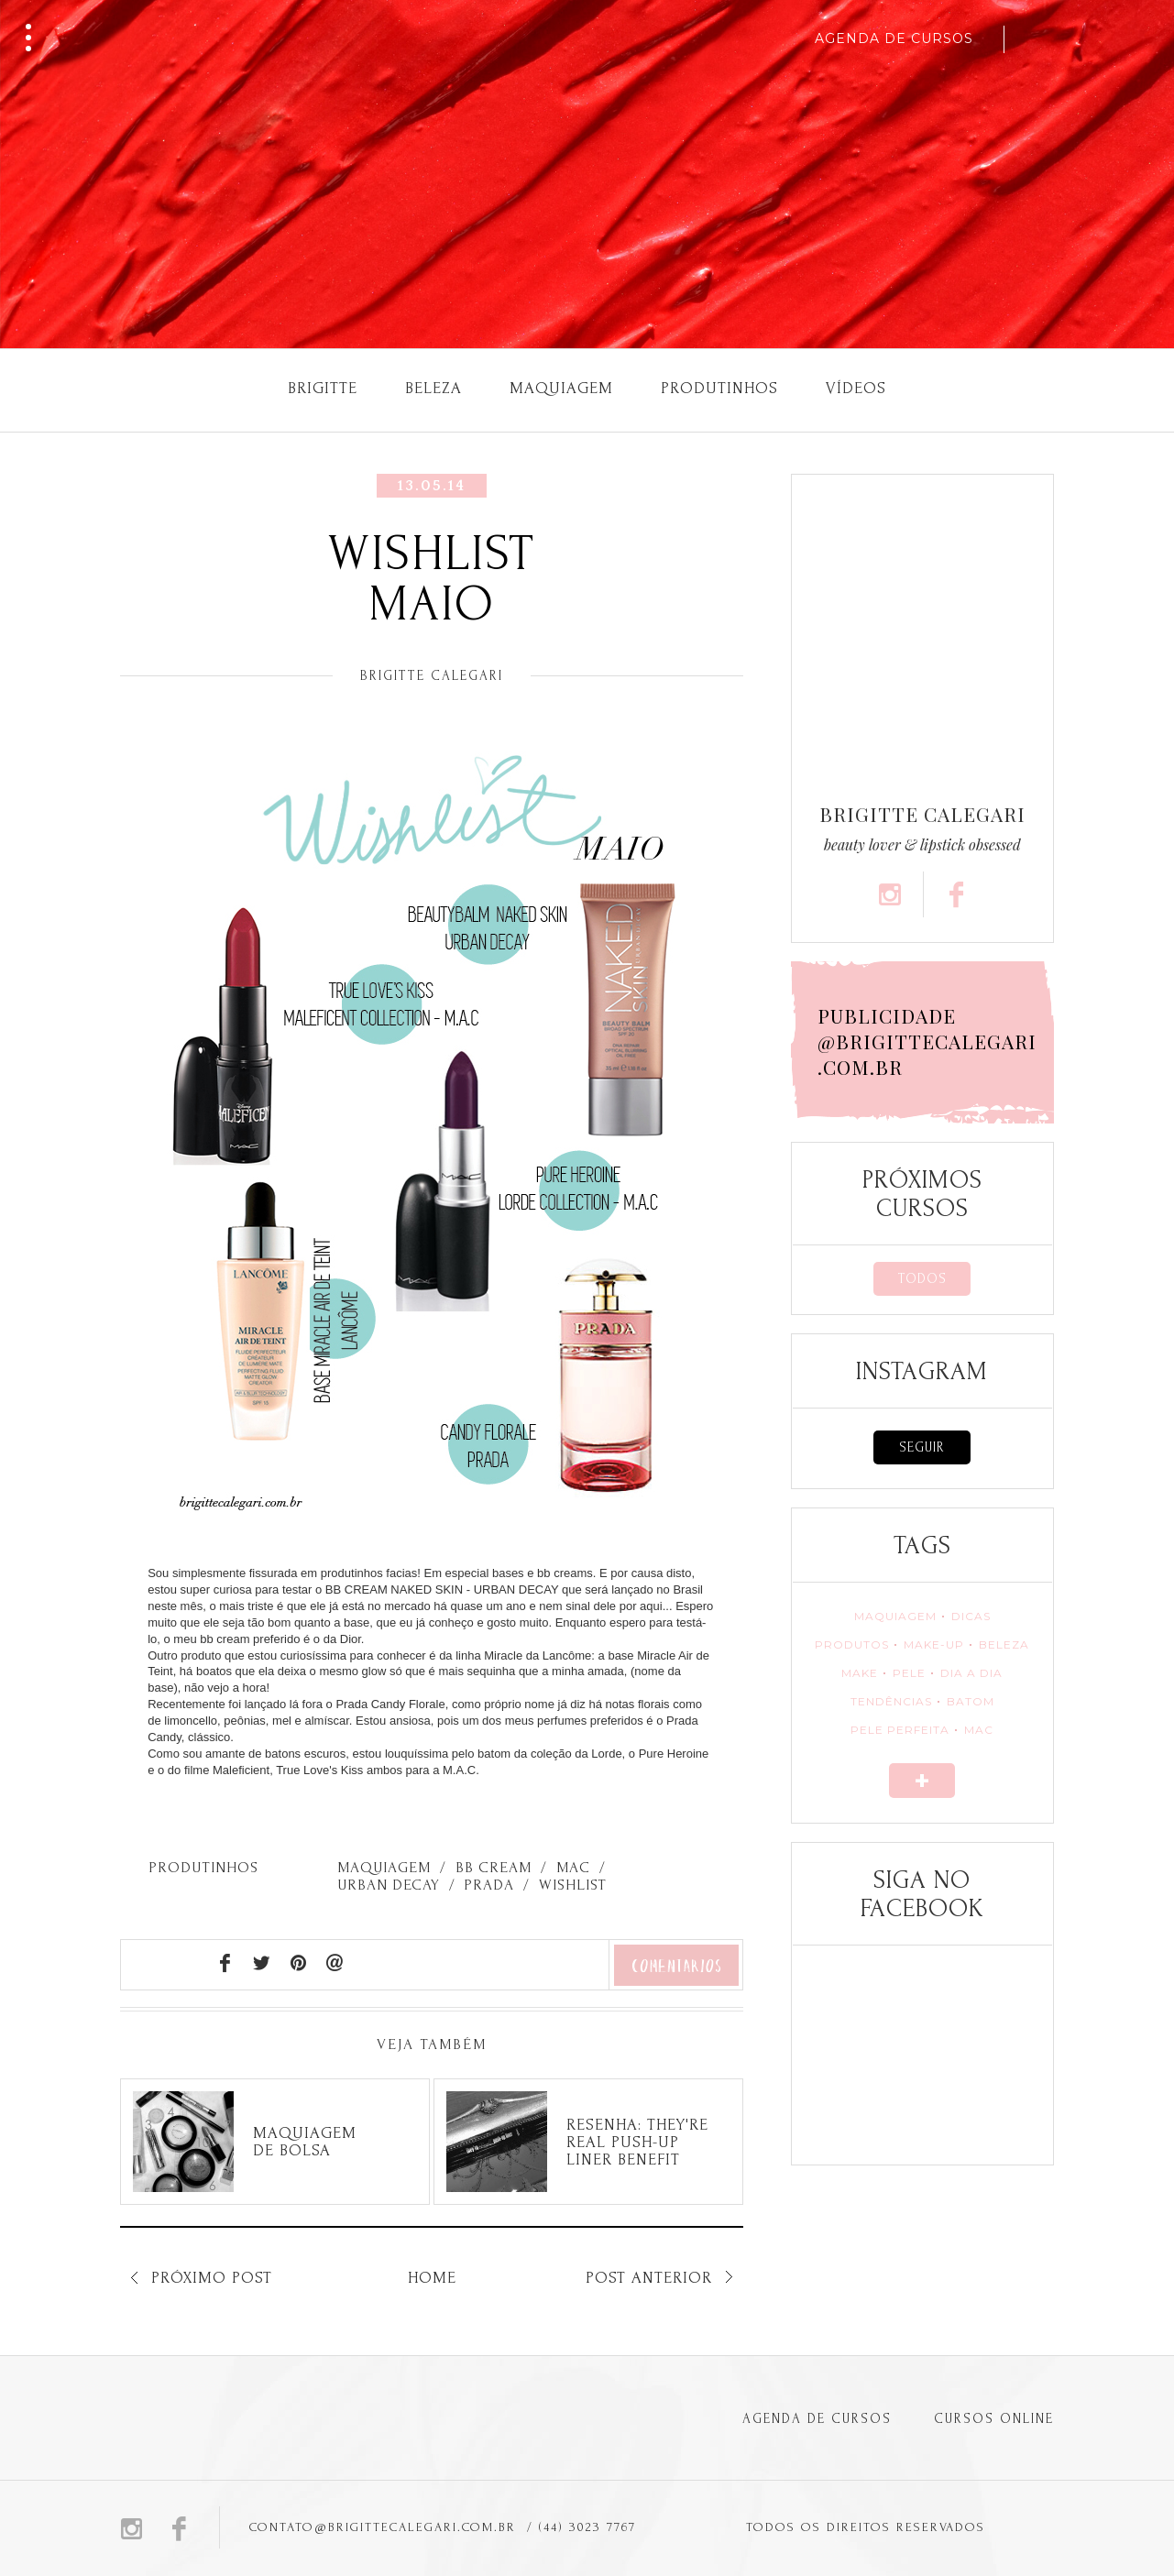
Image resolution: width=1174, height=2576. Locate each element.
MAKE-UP (934, 1644)
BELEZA (1004, 1644)
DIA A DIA (971, 1673)
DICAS (971, 1616)
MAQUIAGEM (895, 1616)
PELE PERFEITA (899, 1730)
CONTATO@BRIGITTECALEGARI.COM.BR (382, 2527)
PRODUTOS (852, 1644)
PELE (909, 1673)
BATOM (970, 1701)
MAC (978, 1730)
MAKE (859, 1673)
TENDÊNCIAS (891, 1701)
